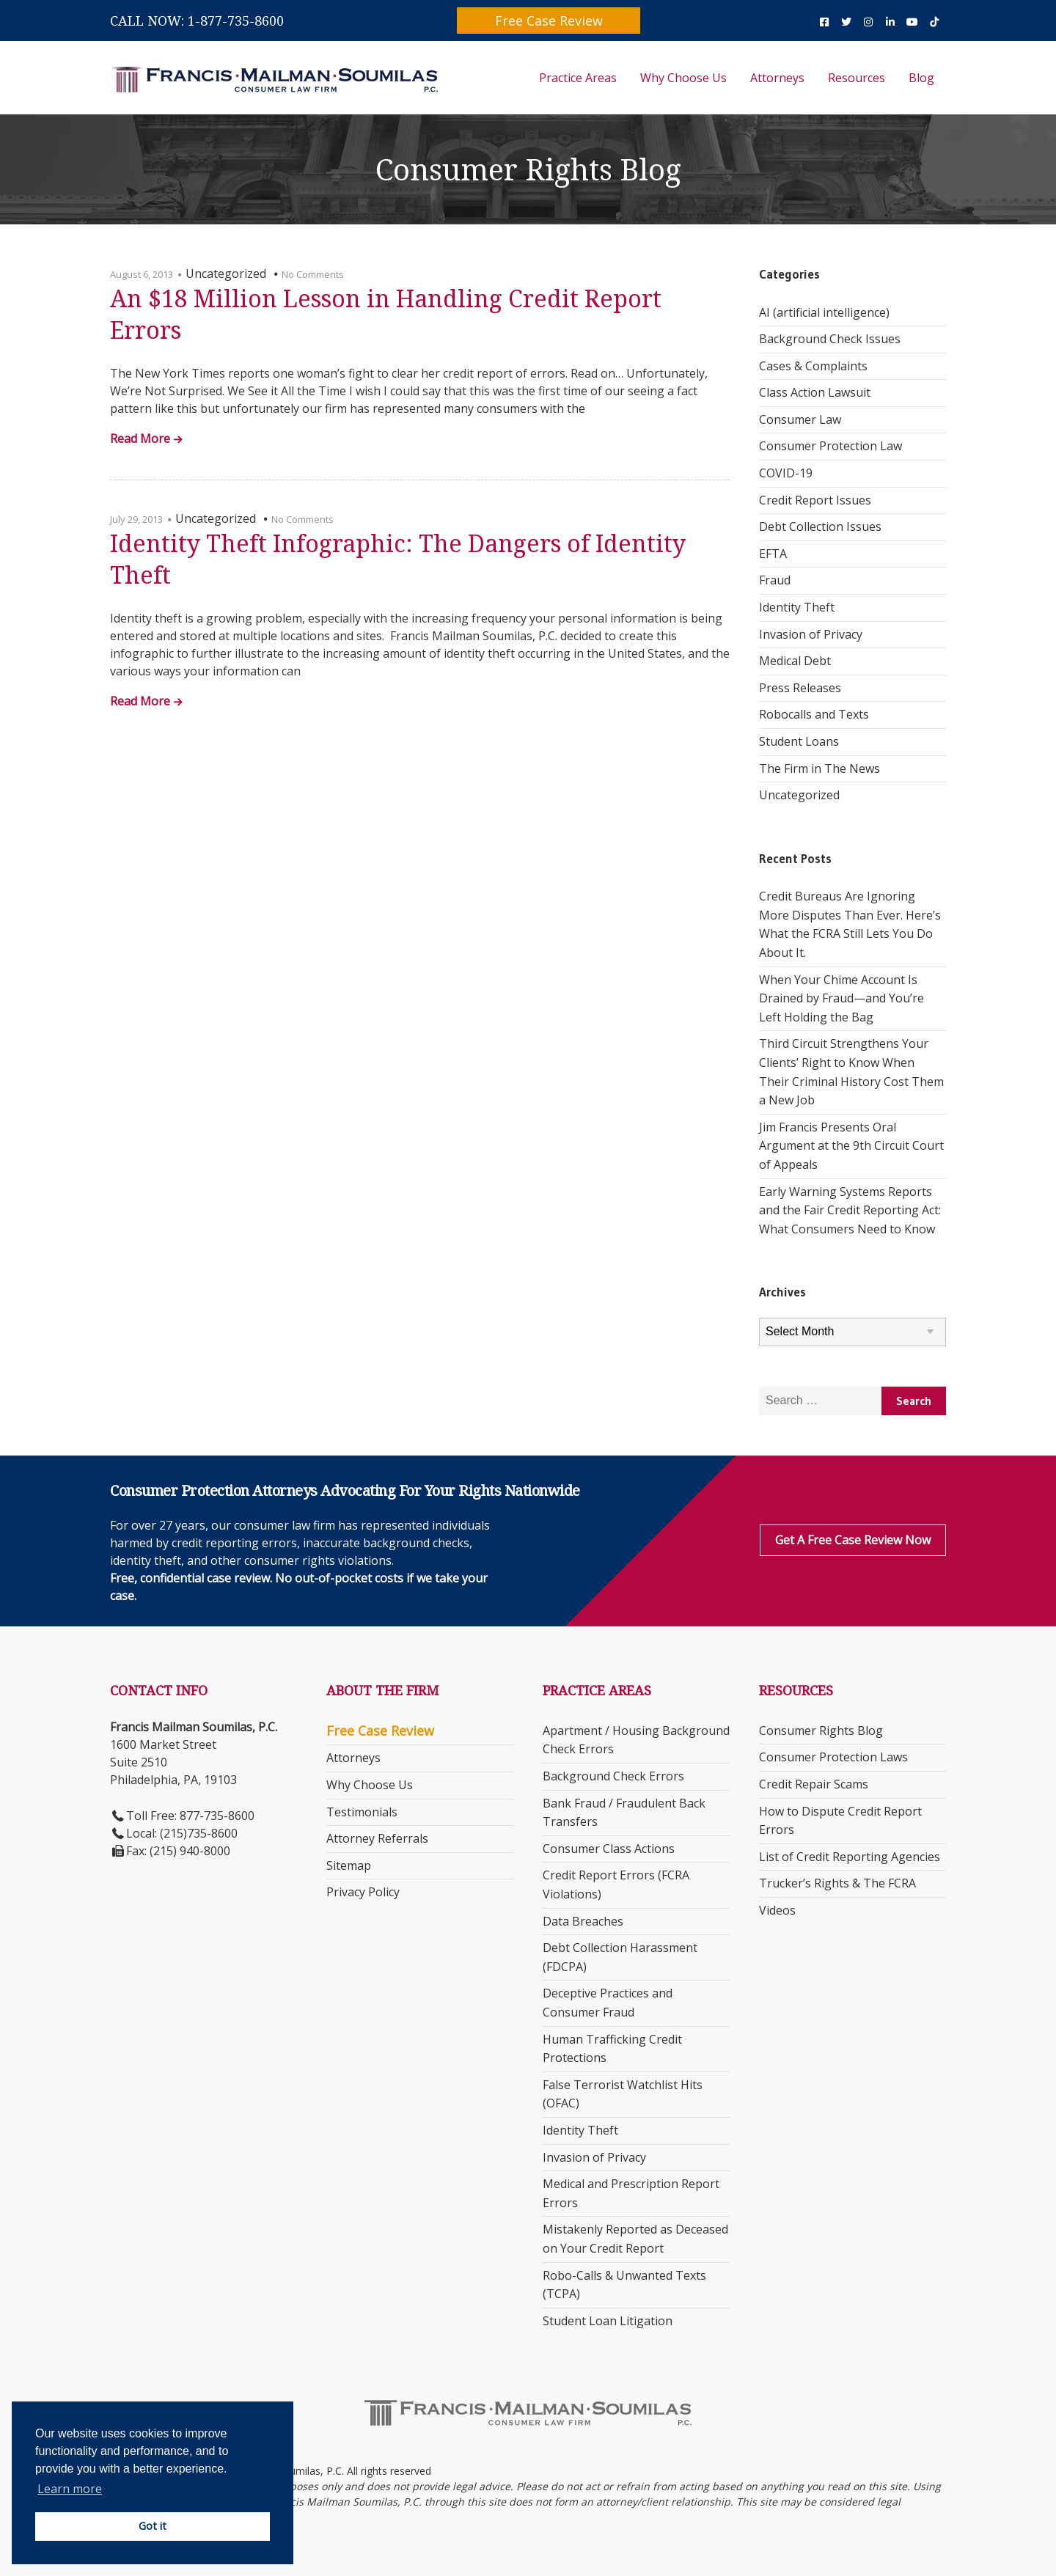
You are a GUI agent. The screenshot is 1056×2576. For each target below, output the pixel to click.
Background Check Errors (613, 1776)
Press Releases (800, 688)
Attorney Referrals (377, 1838)
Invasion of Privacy (810, 634)
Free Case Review (549, 20)
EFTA (773, 554)
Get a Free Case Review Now (853, 1540)
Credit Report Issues (815, 500)
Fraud (775, 580)
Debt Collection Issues (820, 526)
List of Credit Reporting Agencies (849, 1857)
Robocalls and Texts (814, 714)
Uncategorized (799, 795)
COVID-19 (786, 473)
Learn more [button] (69, 2489)
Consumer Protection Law (830, 446)
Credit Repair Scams (813, 1784)
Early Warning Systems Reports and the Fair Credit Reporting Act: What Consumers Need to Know (850, 1210)
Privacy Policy (363, 1892)
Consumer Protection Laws (833, 1757)
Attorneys (777, 78)
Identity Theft (797, 607)
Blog (921, 78)
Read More (140, 440)
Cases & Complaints (813, 366)
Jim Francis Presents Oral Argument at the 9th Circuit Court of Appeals (851, 1146)
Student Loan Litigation (607, 2321)
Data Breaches (583, 1921)
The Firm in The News (819, 768)
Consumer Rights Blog (821, 1730)
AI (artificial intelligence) (824, 312)
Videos (777, 1910)
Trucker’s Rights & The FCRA (837, 1883)
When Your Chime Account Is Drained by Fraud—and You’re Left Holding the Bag (841, 998)
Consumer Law (800, 419)
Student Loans (799, 741)
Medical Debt (795, 661)
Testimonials (361, 1812)
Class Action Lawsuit (814, 392)
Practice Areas (578, 78)
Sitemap (348, 1865)
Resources (856, 78)
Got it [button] (152, 2526)
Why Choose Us (683, 78)
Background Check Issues (830, 339)
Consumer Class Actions (609, 1849)
